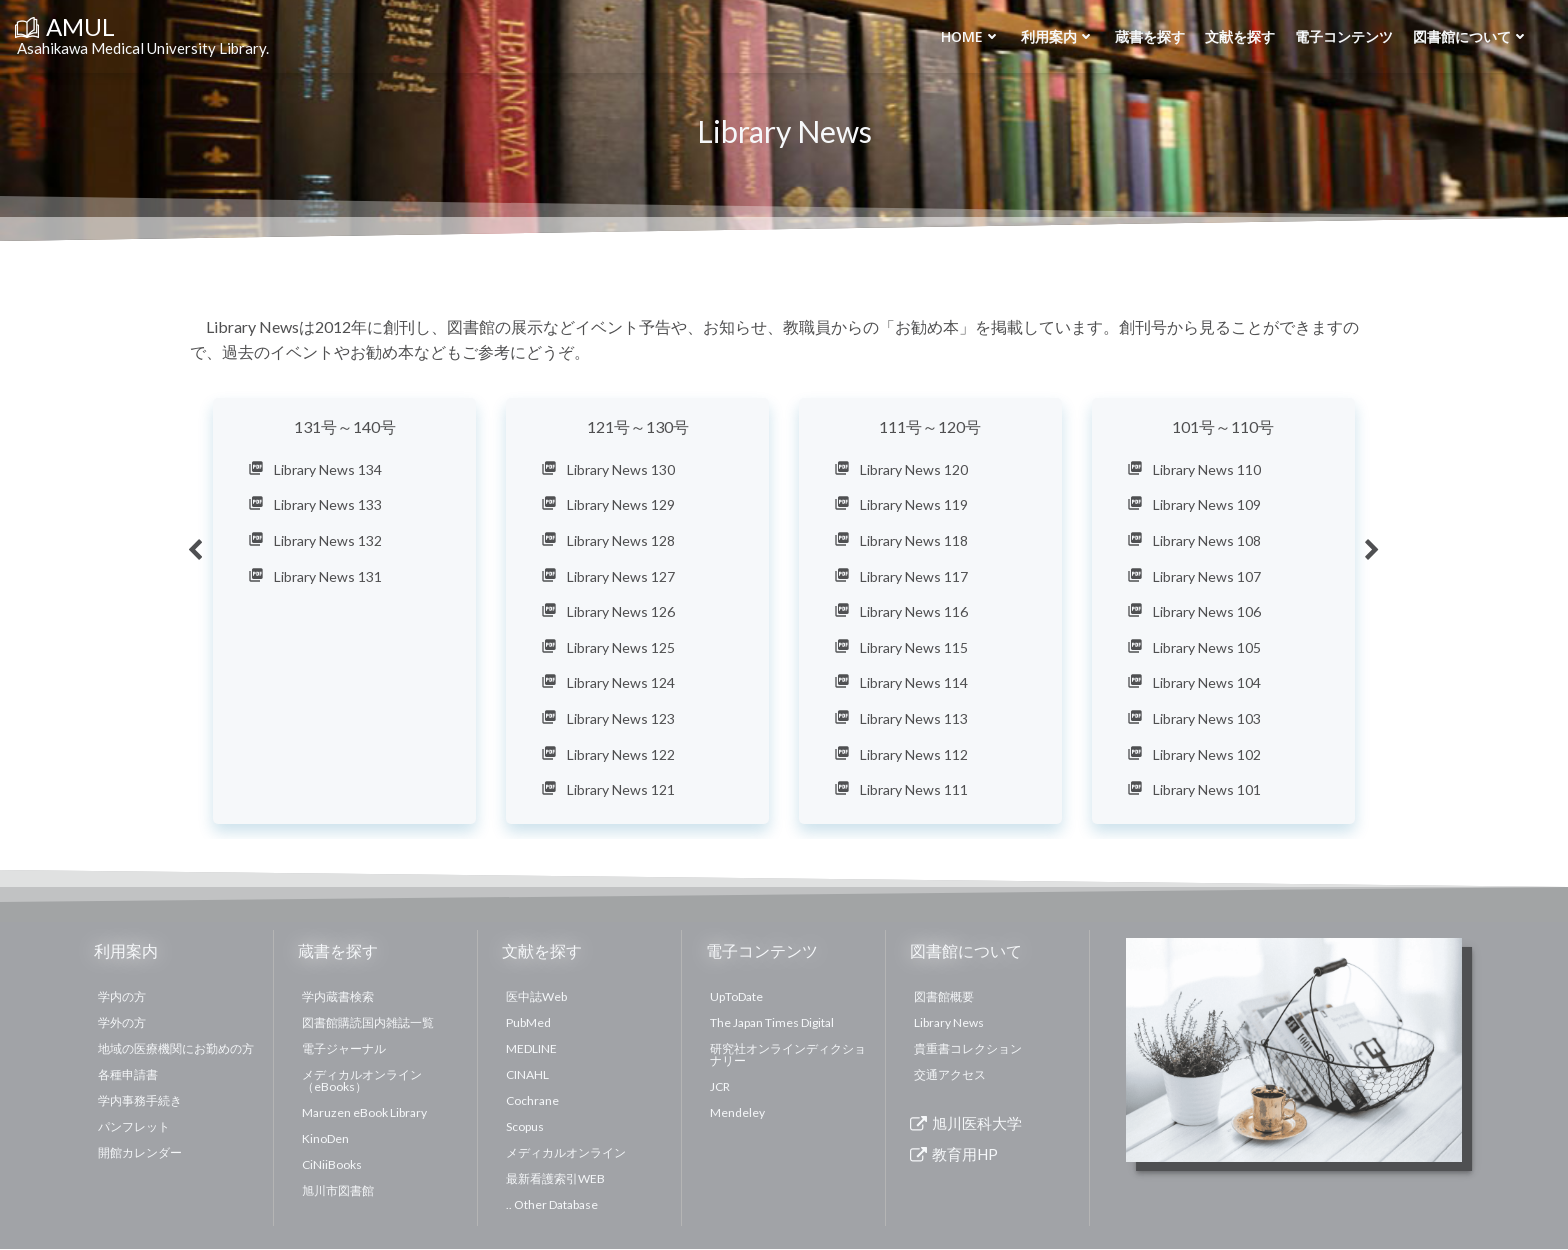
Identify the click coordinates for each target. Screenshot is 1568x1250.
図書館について (1470, 36)
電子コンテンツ (1343, 36)
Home (970, 36)
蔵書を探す (1149, 36)
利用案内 (1057, 36)
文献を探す (1239, 36)
